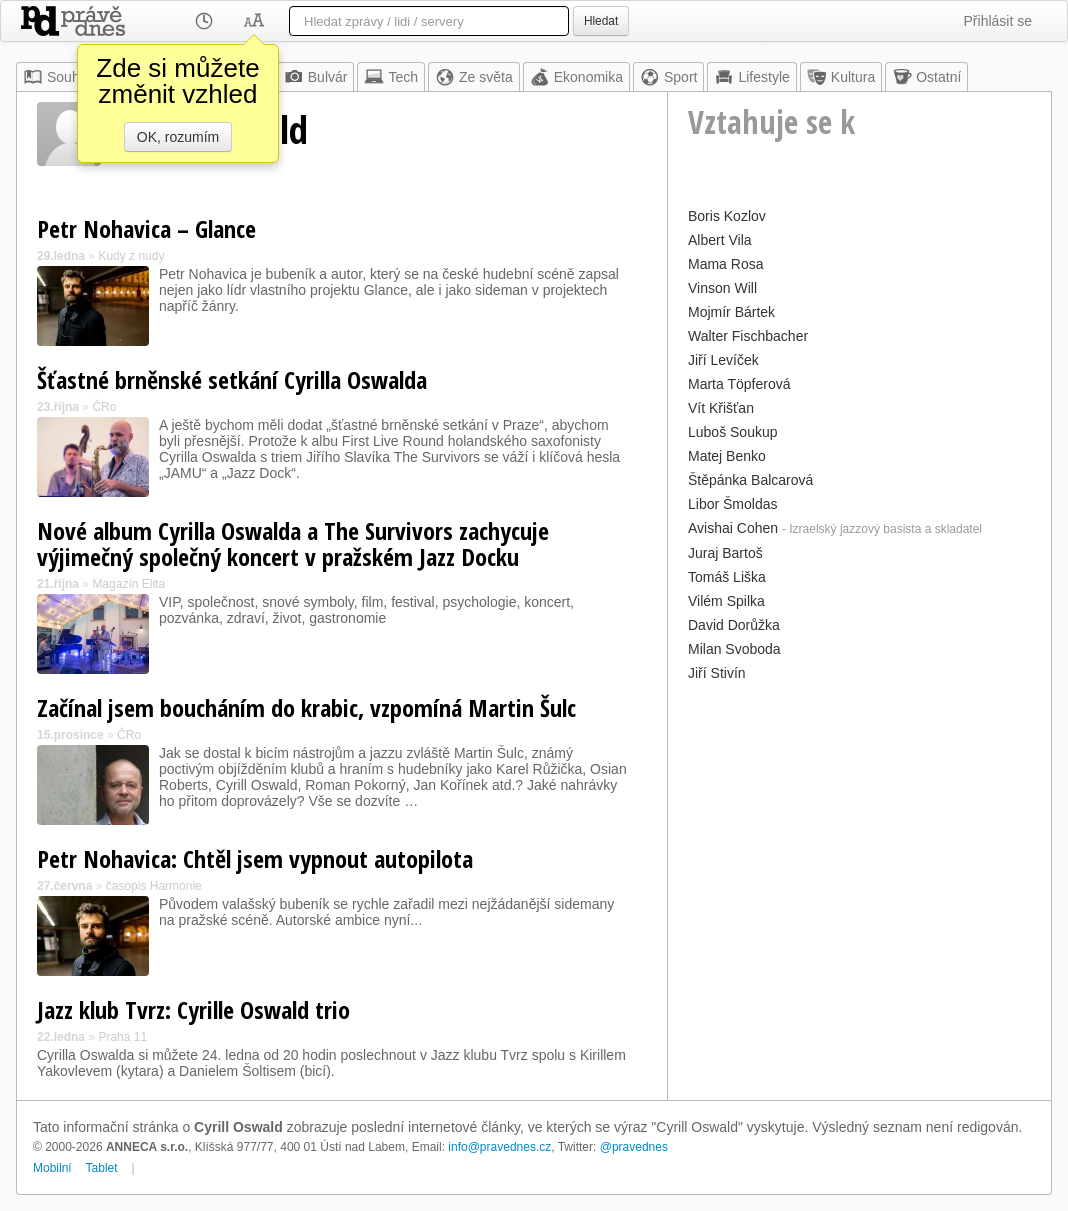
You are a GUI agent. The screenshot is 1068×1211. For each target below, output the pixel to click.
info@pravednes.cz (499, 1147)
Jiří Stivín (717, 673)
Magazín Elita (128, 584)
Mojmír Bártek (731, 312)
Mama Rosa (725, 264)
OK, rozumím (178, 137)
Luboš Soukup (733, 432)
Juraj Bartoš (725, 553)
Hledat (601, 21)
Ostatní (926, 77)
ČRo (104, 407)
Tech (391, 77)
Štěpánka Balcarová (750, 480)
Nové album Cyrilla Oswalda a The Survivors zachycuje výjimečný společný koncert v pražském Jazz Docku (293, 543)
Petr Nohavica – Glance (146, 228)
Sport (668, 77)
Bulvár (316, 77)
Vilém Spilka (726, 601)
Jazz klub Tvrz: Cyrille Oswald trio (193, 1009)
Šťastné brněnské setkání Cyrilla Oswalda (232, 379)
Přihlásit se (998, 21)
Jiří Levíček (723, 360)
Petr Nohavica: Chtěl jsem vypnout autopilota (255, 858)
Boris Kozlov (727, 216)
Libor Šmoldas (733, 504)
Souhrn (57, 77)
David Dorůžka (734, 625)
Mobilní (52, 1168)
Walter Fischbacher (748, 336)
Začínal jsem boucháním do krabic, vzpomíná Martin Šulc (306, 707)
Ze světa (474, 77)
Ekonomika (576, 77)
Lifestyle (751, 77)
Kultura (841, 77)
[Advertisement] (859, 827)
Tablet (102, 1168)
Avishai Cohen (733, 528)
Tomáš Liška (727, 577)
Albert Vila (720, 240)
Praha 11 (122, 1037)
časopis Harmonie (154, 886)
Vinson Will (722, 288)
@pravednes (634, 1147)
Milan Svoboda (734, 649)
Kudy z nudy (131, 256)
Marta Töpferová (739, 384)
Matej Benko (727, 456)
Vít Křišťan (721, 408)
